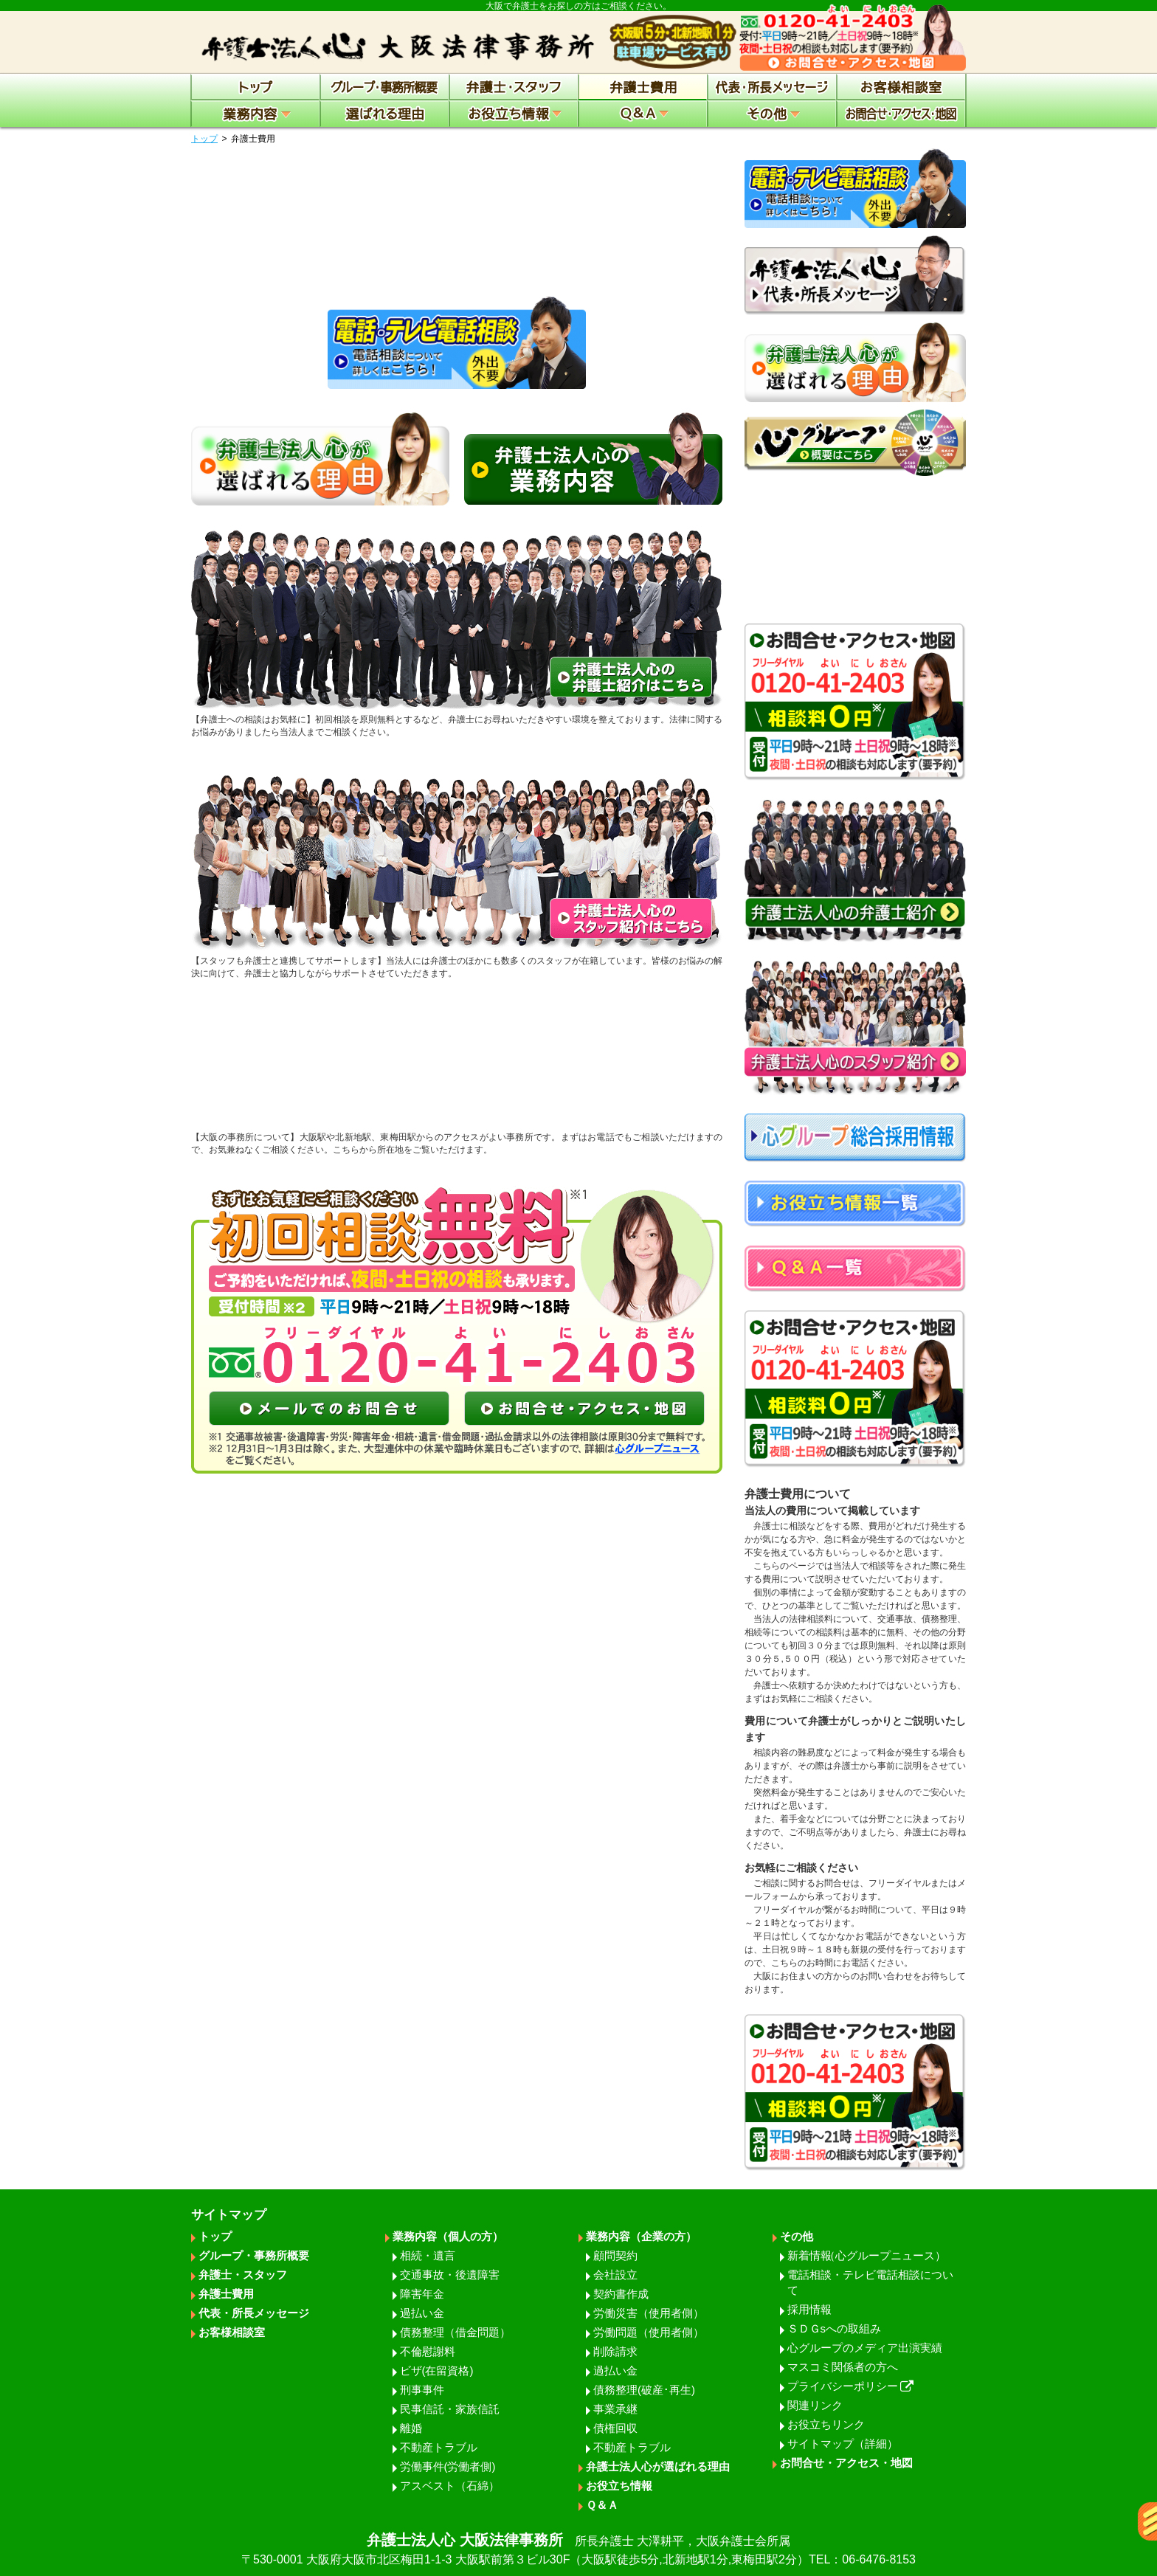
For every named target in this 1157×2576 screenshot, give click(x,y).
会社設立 (615, 2274)
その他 (796, 2236)
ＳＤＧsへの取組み (834, 2328)
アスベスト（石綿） (450, 2485)
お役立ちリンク (826, 2424)
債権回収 (615, 2428)
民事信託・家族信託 (450, 2409)
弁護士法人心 (578, 2550)
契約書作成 (621, 2293)
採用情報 (809, 2309)
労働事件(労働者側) (448, 2466)
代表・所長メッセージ (253, 2313)
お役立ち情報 (619, 2485)
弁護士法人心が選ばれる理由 (658, 2466)
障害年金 (422, 2293)
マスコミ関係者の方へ (842, 2367)
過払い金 (422, 2313)
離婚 (411, 2428)
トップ (204, 139)
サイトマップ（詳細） (842, 2443)
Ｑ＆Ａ (602, 2505)
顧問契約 (615, 2255)
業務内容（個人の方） (448, 2236)
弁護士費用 (226, 2293)
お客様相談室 (231, 2332)
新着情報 (866, 2255)
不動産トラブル (438, 2447)
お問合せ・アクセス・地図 (846, 2462)
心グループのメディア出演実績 (864, 2347)
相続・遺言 (427, 2255)
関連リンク (815, 2405)
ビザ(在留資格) (437, 2370)
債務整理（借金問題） (455, 2332)
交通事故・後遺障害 (450, 2274)
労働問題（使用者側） (648, 2332)
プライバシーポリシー (850, 2386)
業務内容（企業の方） (641, 2236)
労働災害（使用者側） (648, 2313)
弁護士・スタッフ (242, 2274)
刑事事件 (422, 2389)
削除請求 (615, 2351)
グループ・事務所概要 (253, 2255)
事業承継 (615, 2409)
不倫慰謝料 (427, 2351)
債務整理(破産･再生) (644, 2389)
